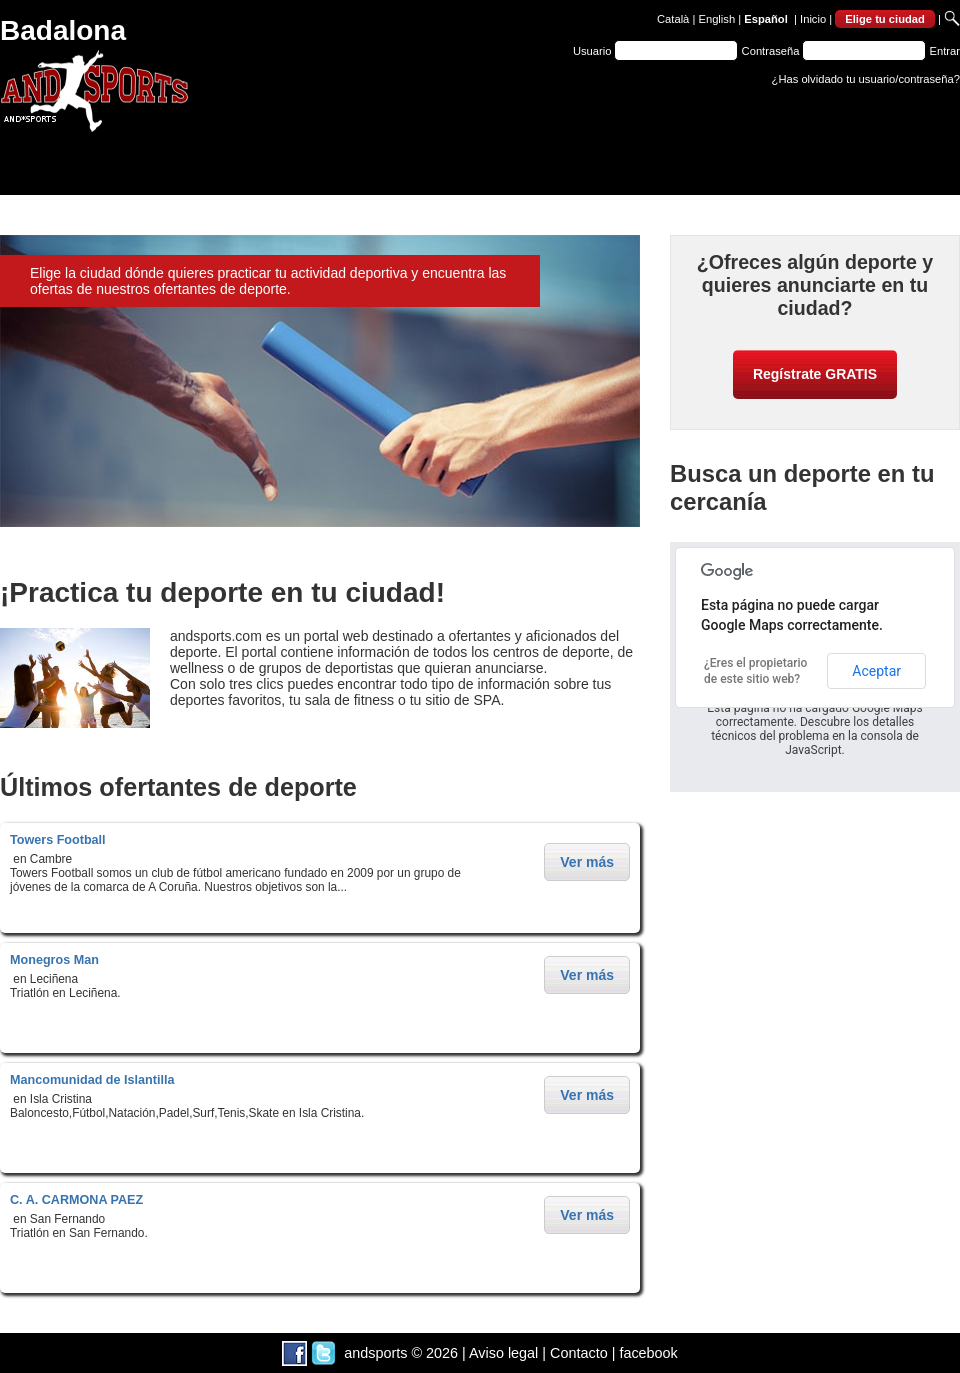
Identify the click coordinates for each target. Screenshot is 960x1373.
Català (673, 19)
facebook (648, 1353)
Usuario (592, 51)
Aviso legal (503, 1353)
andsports (375, 1353)
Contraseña (771, 51)
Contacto (579, 1353)
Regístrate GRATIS (815, 374)
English (716, 19)
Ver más (587, 862)
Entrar (945, 51)
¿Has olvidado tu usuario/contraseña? (866, 79)
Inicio (813, 19)
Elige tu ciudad (885, 19)
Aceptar (876, 671)
